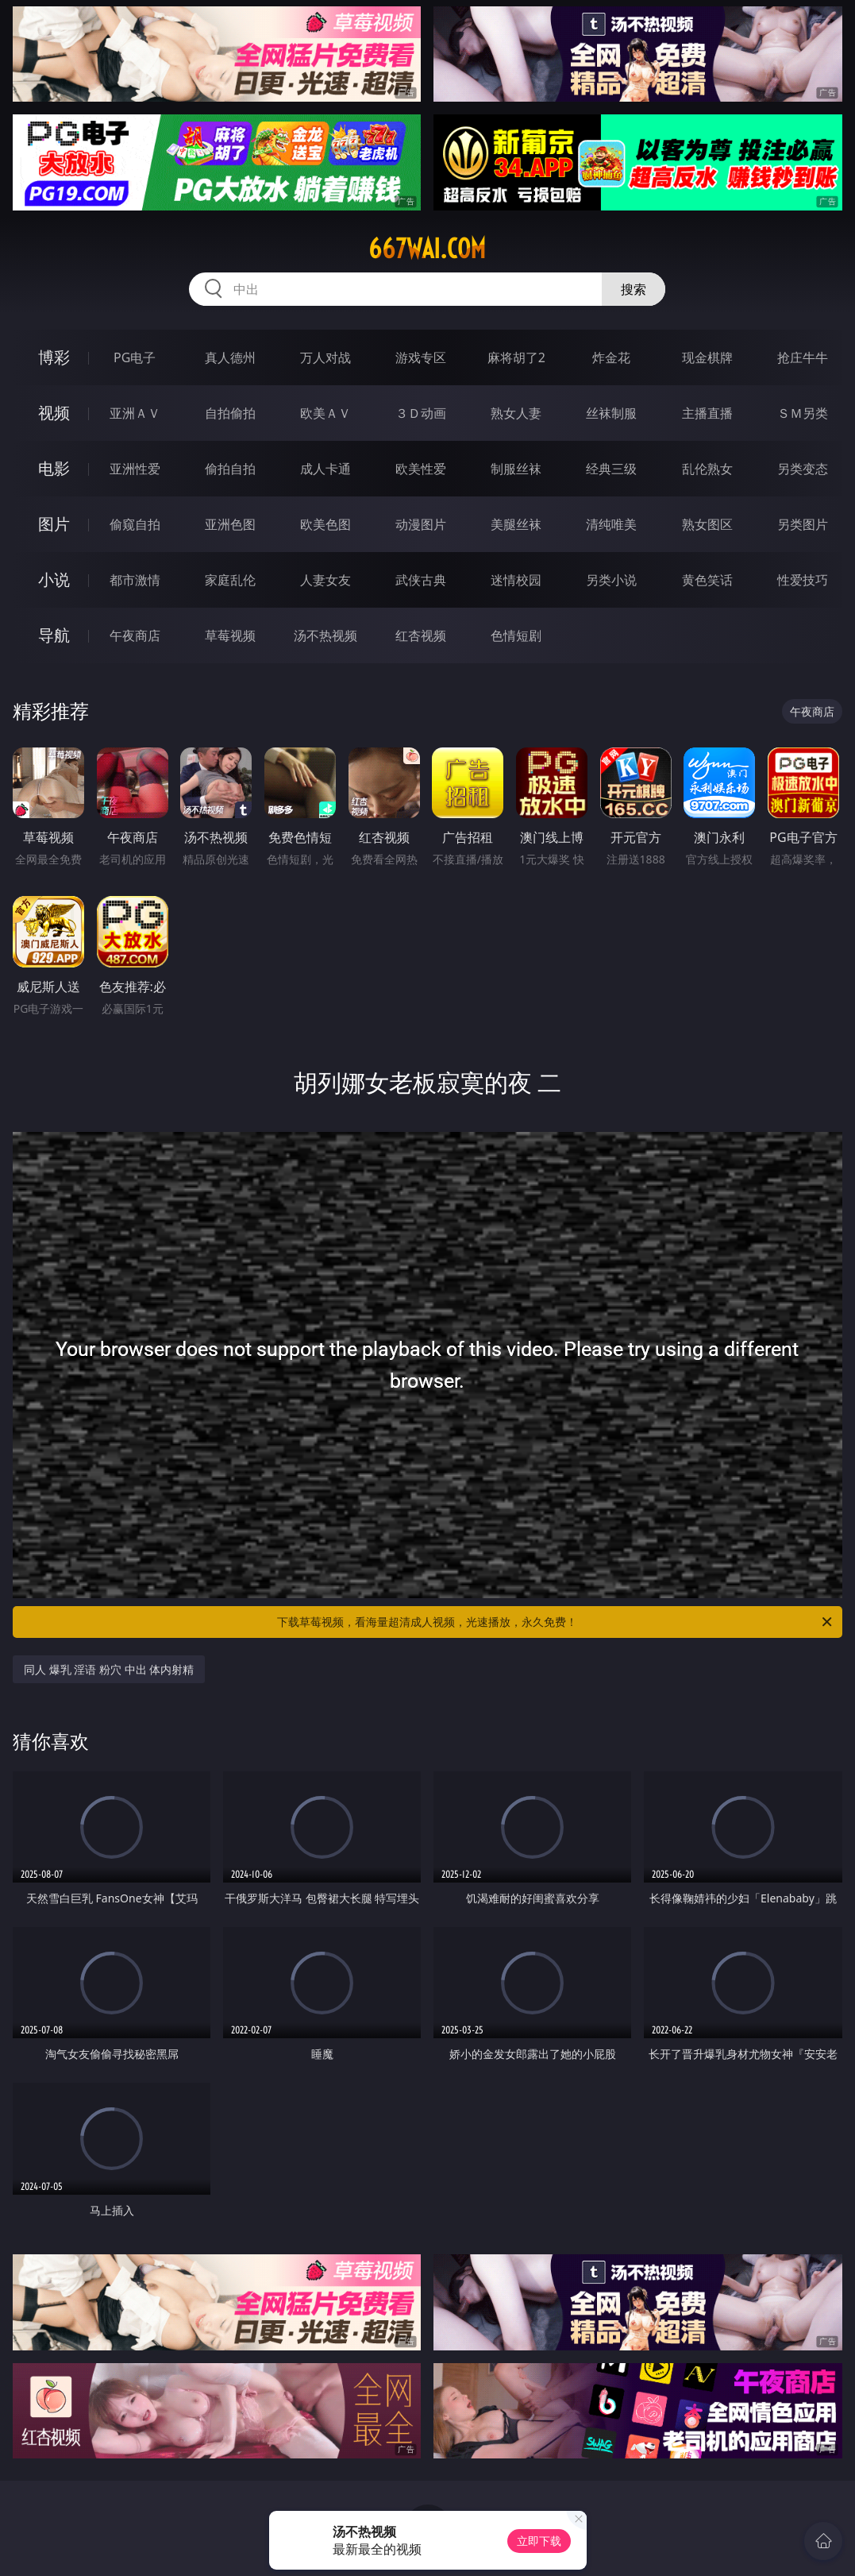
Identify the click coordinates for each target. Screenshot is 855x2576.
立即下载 (539, 2540)
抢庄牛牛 (802, 357)
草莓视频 (230, 635)
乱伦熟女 (707, 468)
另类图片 (802, 524)
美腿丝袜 (516, 524)
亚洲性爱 (135, 468)
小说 (54, 579)
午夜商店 (135, 635)
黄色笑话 (707, 580)
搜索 (633, 289)
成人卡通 (325, 468)
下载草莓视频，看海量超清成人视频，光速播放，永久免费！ (555, 1622)
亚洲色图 (230, 524)
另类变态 (802, 468)
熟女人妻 (516, 413)
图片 (54, 524)
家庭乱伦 (230, 580)
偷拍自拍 (230, 468)
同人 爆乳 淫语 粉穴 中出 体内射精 (109, 1669)
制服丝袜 (516, 468)
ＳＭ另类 (802, 413)
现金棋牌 (707, 357)
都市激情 (135, 580)
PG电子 (135, 357)
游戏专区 (420, 357)
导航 (54, 635)
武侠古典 (420, 580)
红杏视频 (420, 635)
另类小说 (611, 580)
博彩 (54, 357)
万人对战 (325, 357)
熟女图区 (707, 524)
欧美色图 (325, 524)
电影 (54, 468)
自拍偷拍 (230, 413)
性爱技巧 (802, 580)
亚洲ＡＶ (135, 413)
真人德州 (230, 357)
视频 (54, 412)
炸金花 (611, 357)
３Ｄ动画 (420, 413)
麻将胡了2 (516, 357)
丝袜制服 (611, 413)
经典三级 (611, 468)
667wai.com (427, 249)
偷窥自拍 (135, 524)
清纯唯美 (611, 524)
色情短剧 (516, 635)
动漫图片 (420, 524)
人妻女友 (325, 580)
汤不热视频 (325, 635)
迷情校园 (516, 580)
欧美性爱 (420, 468)
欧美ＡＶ (325, 413)
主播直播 (707, 413)
